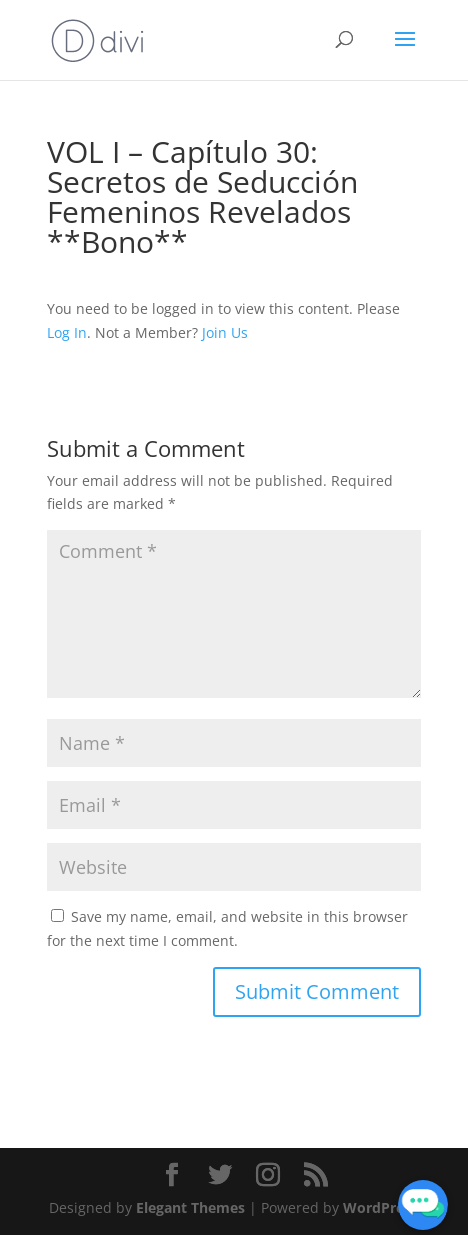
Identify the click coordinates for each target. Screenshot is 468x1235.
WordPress (380, 1207)
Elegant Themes (190, 1207)
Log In (67, 332)
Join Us (225, 332)
